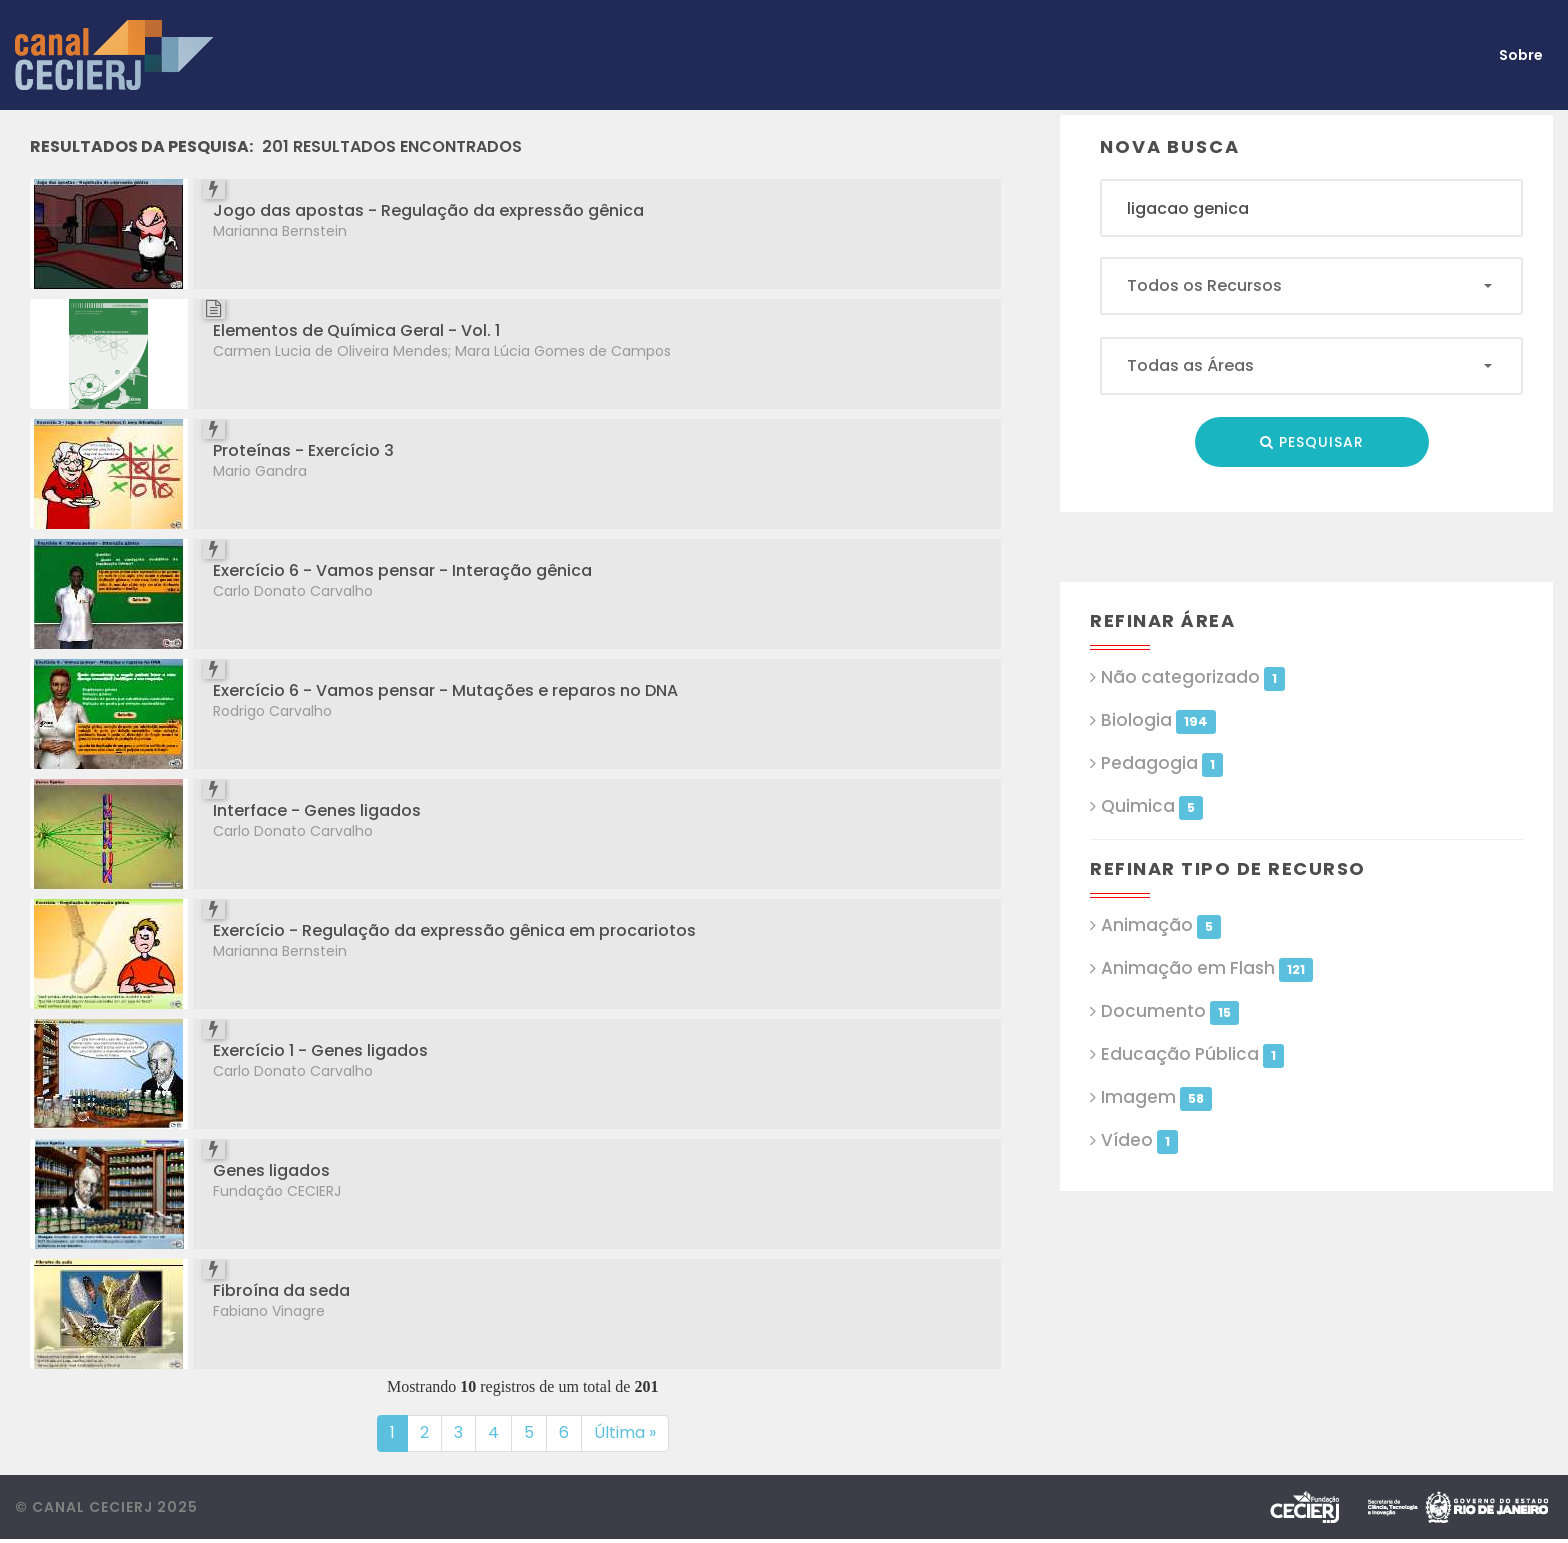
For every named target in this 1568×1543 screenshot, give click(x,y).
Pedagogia (1161, 763)
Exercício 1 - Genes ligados (320, 1050)
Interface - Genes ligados (317, 810)
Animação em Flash (1206, 968)
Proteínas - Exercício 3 (303, 450)
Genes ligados (271, 1170)
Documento (1169, 1011)
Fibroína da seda (281, 1290)
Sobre (1521, 55)
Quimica (1151, 806)
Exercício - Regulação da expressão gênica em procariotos (454, 930)
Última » (625, 1432)
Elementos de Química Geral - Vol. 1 (356, 330)
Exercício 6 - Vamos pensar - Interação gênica (402, 570)
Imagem (1156, 1097)
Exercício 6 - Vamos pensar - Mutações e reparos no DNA (445, 690)
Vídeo (1139, 1140)
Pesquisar (1312, 442)
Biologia (1158, 720)
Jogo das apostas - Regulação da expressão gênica (428, 210)
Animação (1160, 925)
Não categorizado (1192, 677)
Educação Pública (1192, 1054)
